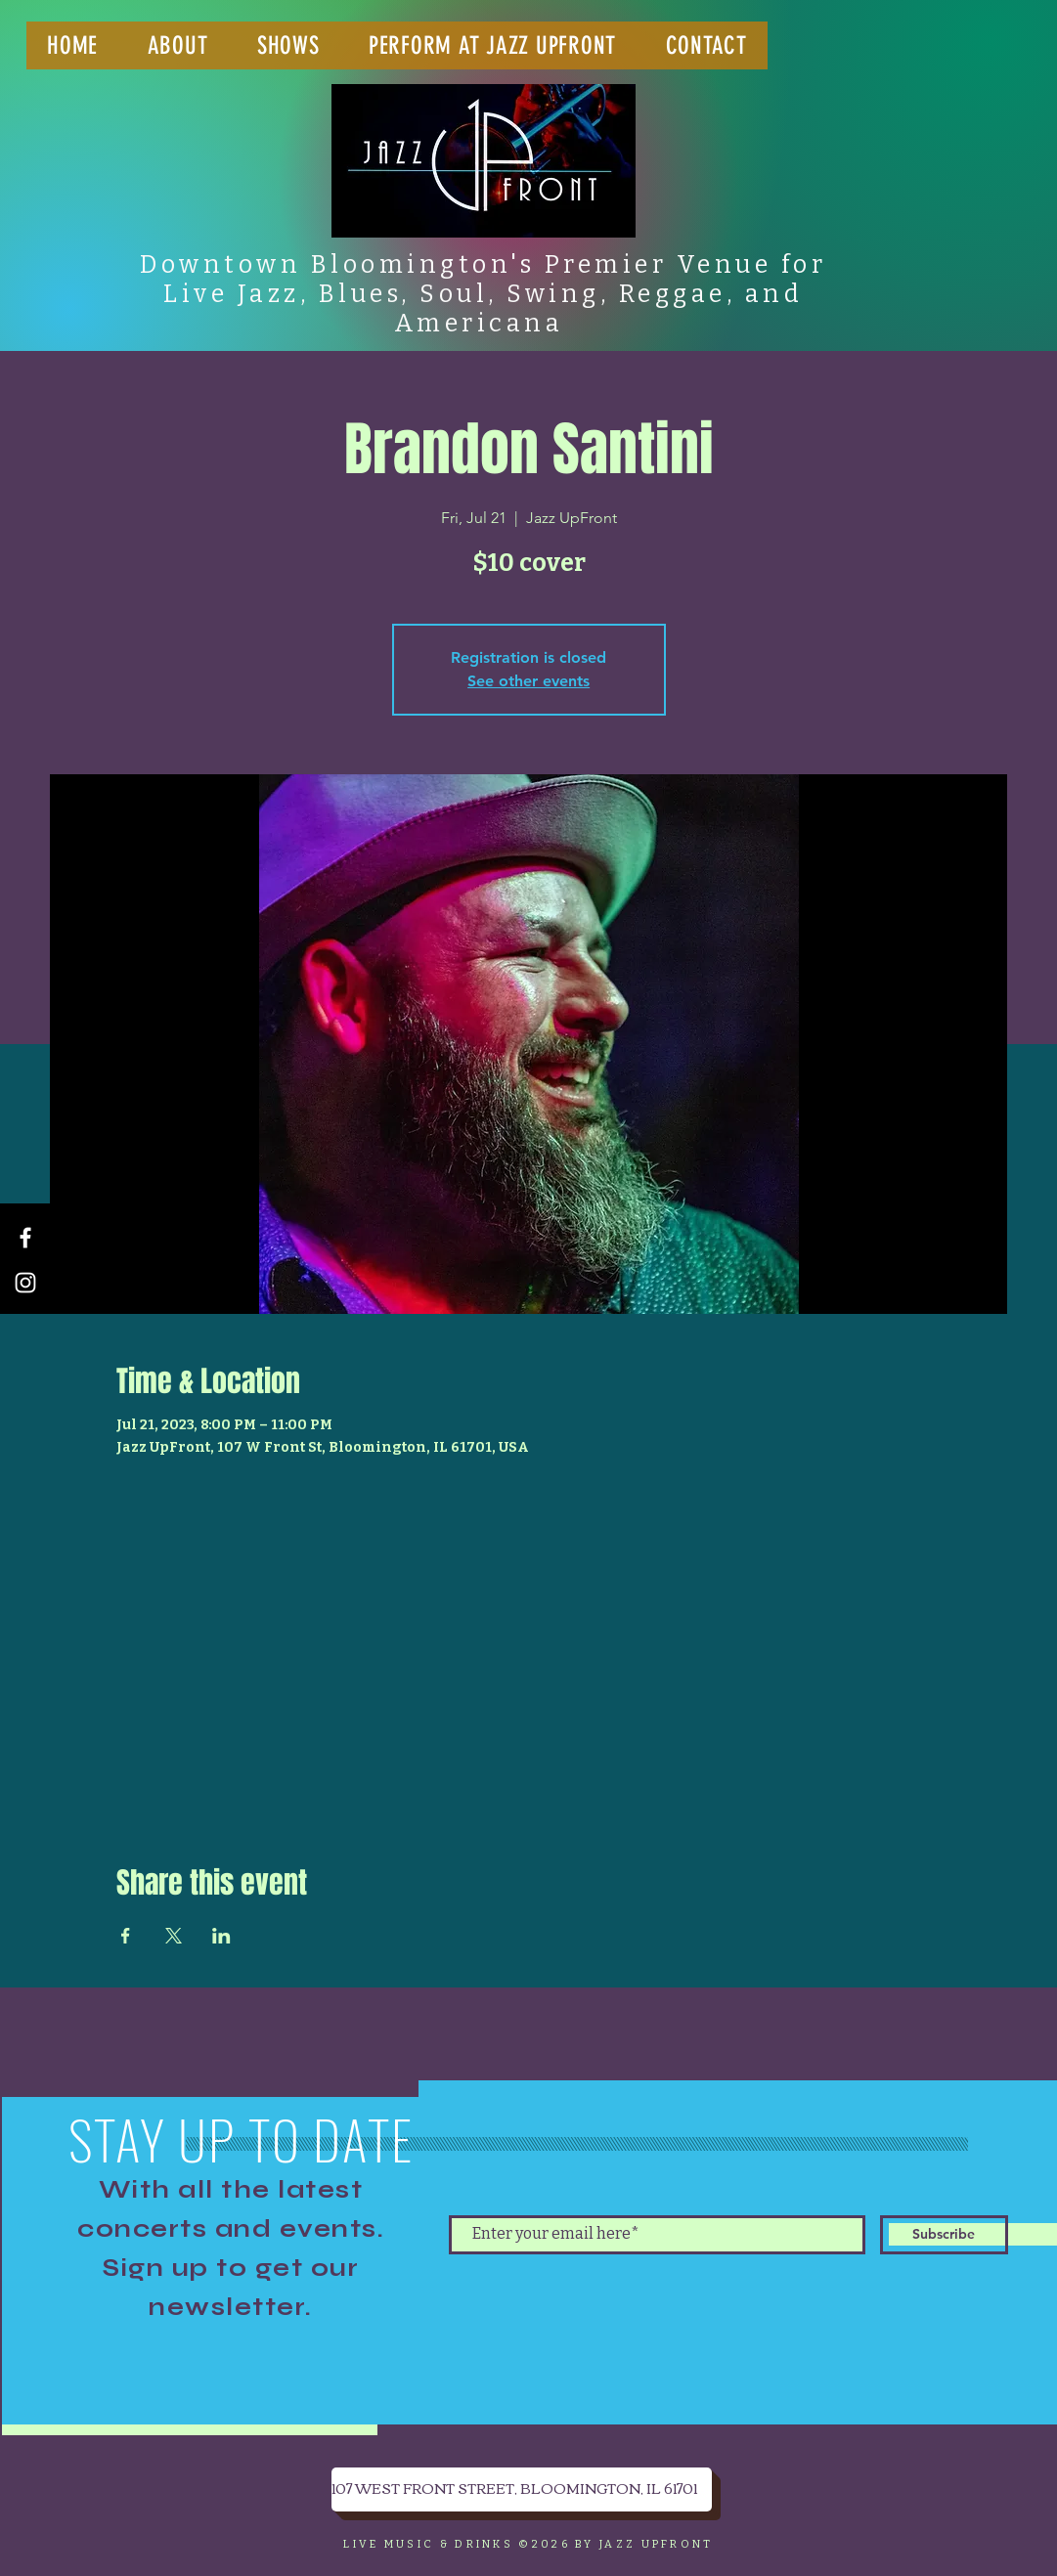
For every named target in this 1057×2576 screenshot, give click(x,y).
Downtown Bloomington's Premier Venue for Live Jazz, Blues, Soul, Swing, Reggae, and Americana (483, 294)
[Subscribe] (944, 2234)
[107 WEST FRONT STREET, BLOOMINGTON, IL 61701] (521, 2489)
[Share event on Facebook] (125, 1935)
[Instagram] (25, 1282)
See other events (528, 681)
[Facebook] (25, 1237)
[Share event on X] (173, 1935)
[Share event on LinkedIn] (221, 1935)
